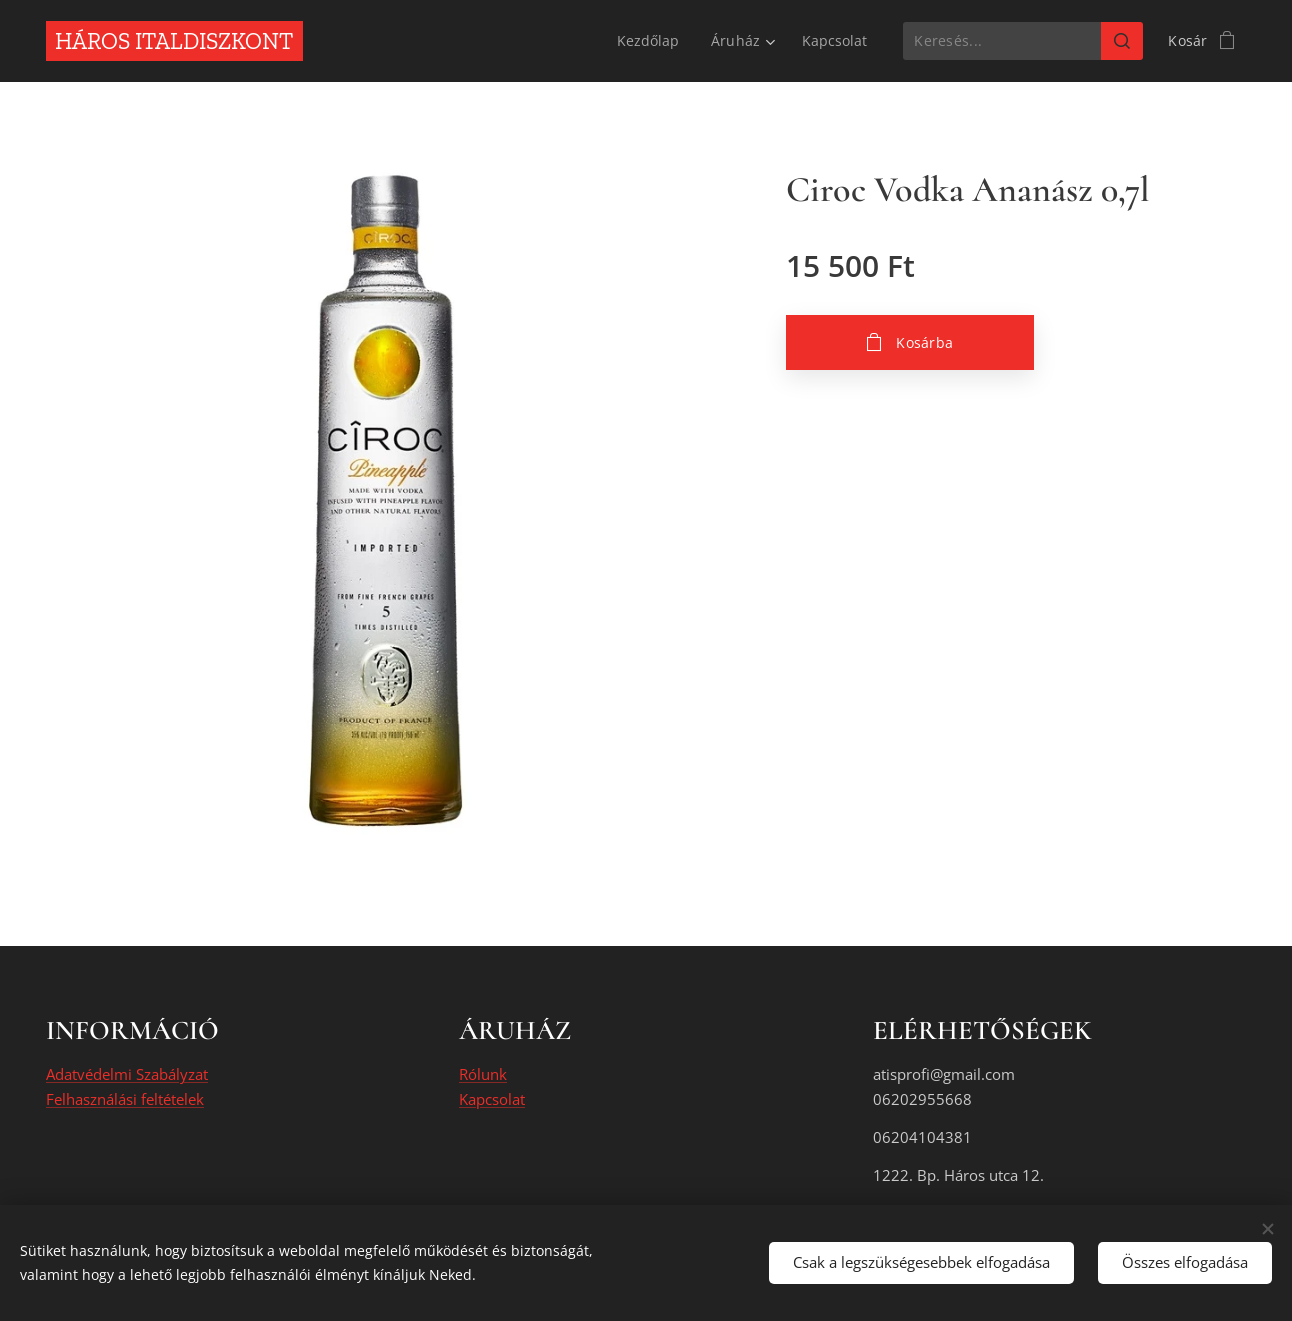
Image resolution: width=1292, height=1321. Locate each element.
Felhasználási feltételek (125, 1099)
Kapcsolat (492, 1099)
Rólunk (483, 1075)
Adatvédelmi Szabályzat (127, 1075)
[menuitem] (649, 41)
